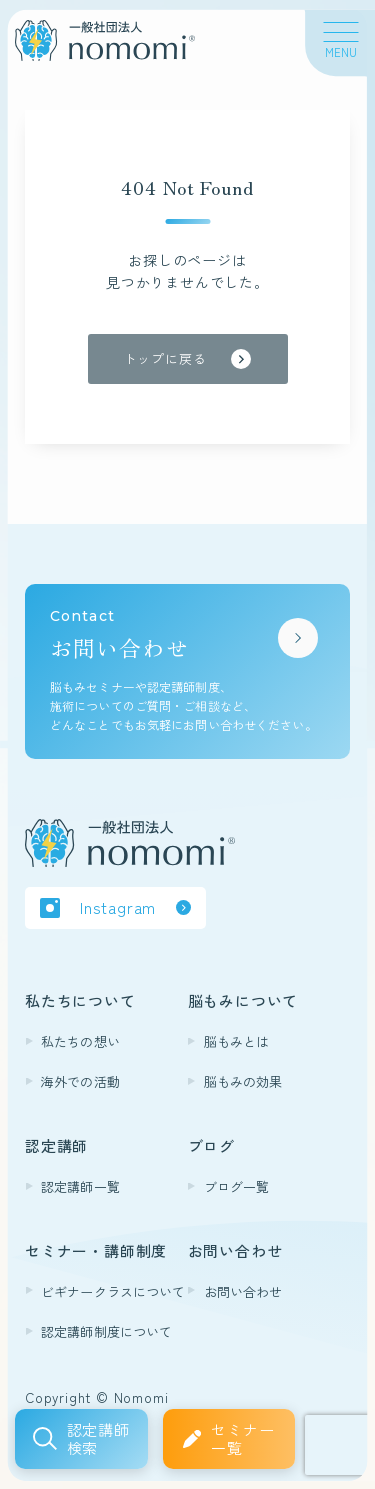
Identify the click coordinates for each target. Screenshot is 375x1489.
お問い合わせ (243, 1291)
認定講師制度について (106, 1331)
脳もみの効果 (243, 1081)
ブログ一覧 (237, 1186)
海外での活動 (80, 1081)
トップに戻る (165, 358)
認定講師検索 (98, 1438)
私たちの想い (80, 1041)
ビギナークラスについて (113, 1291)
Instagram (118, 907)
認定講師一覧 (80, 1186)
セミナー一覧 (242, 1438)
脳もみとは (237, 1041)
